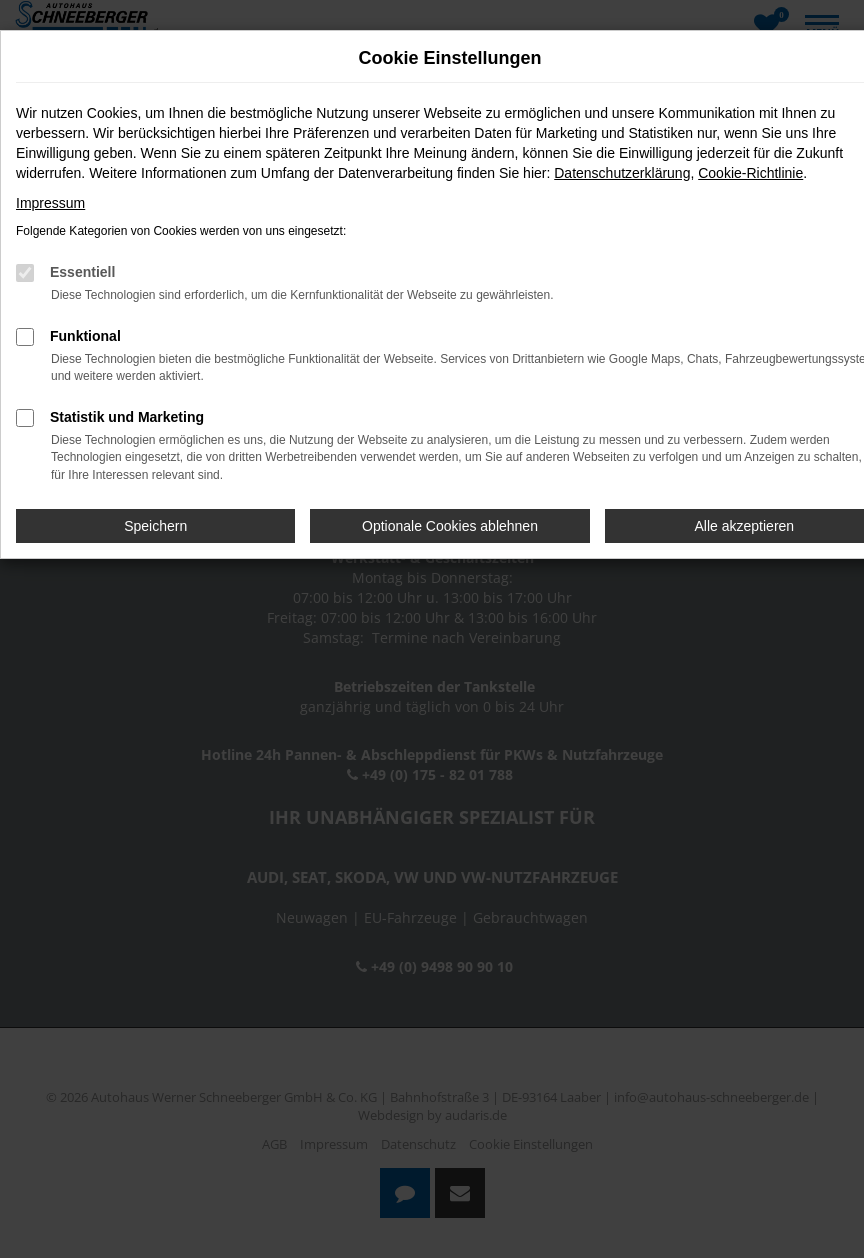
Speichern (155, 526)
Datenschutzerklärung (622, 173)
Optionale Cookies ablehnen (450, 526)
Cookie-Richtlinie (750, 173)
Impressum (50, 203)
